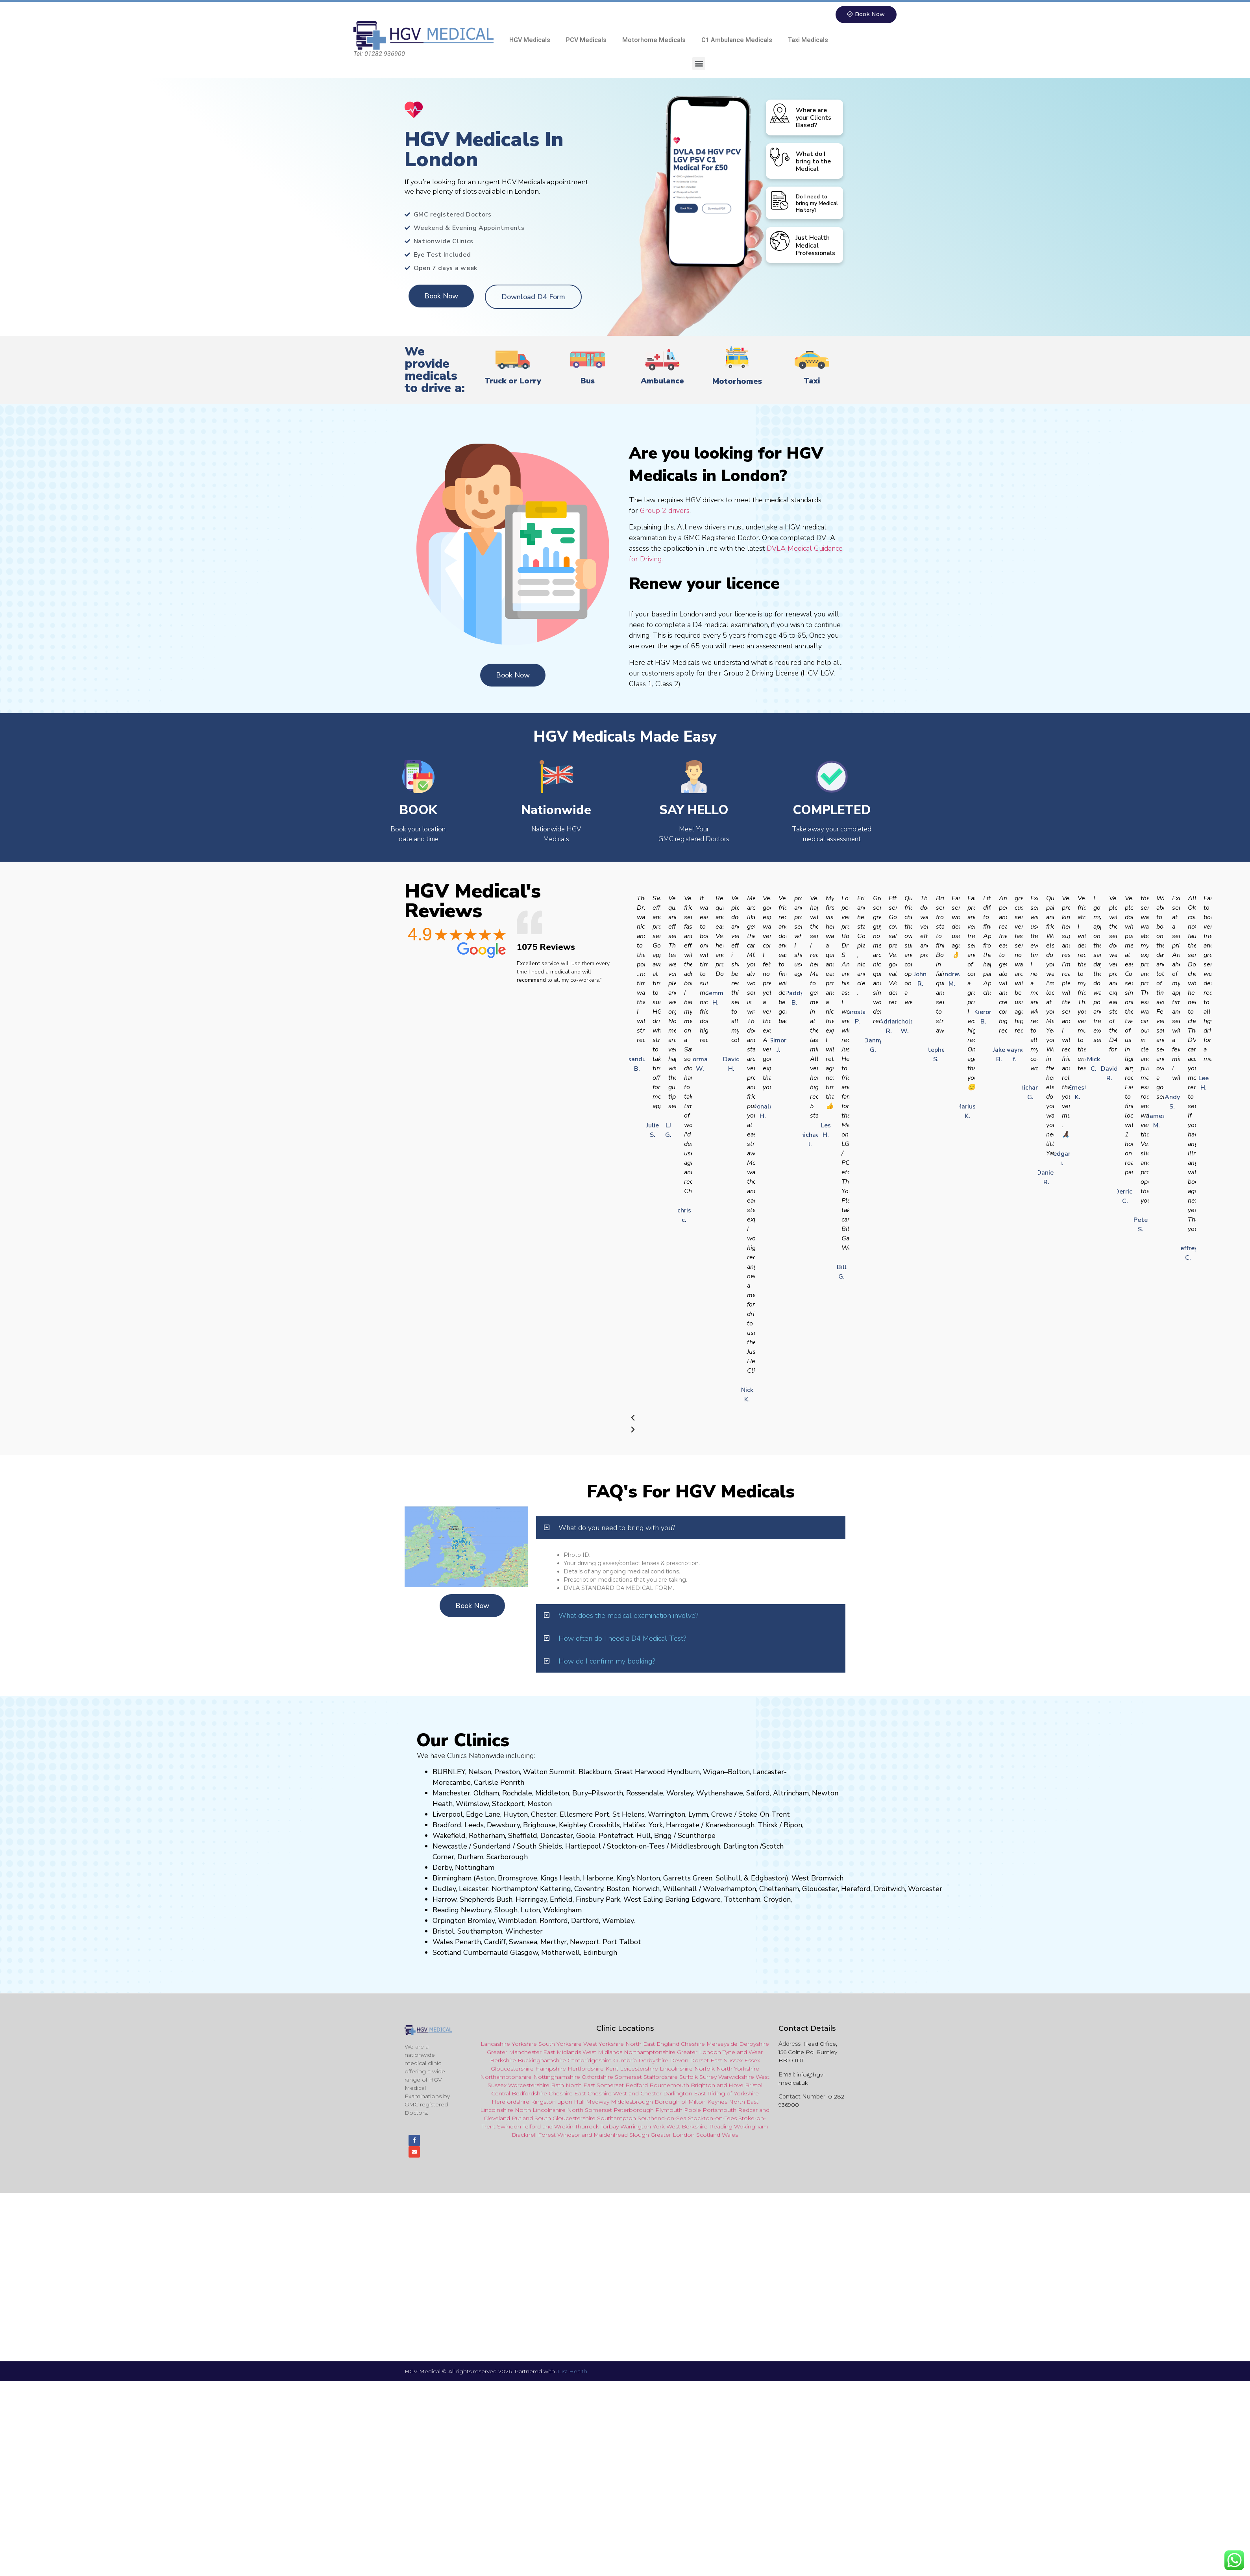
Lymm (698, 1814)
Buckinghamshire (542, 2060)
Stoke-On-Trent (764, 1814)
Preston (507, 1772)
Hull (643, 1836)
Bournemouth (669, 2085)
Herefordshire (510, 2102)
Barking (677, 1899)
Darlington (740, 1846)
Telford (532, 2126)
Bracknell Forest (534, 2135)
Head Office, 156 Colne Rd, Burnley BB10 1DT (807, 2052)
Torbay (610, 2126)
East (752, 2102)
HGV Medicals (529, 40)
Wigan (713, 1772)
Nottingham (474, 1868)
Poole (692, 2110)
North (737, 2102)
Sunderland (492, 1846)
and (634, 2093)
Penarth (468, 1942)
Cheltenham (779, 1889)
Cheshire (693, 2044)
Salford (758, 1793)
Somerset (628, 2077)
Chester (544, 1814)
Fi (578, 1899)
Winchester (524, 1931)
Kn (709, 1825)
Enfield (561, 1899)
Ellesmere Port (584, 1814)
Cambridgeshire (590, 2060)
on (548, 1804)
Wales (443, 1942)
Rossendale (644, 1793)
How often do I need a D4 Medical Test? (622, 1638)
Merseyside (722, 2044)
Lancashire (495, 2044)
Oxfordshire (597, 2077)
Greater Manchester (514, 2052)
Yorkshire (524, 2044)
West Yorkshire (603, 2044)
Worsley (679, 1793)
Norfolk (704, 2069)
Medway (597, 2102)
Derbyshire (754, 2044)
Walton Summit (549, 1772)
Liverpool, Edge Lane (466, 1814)
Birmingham (452, 1878)
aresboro (728, 1825)
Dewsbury (503, 1825)
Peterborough (634, 2110)
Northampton (514, 1889)
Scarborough (507, 1857)
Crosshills (604, 1825)
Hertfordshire (586, 2069)
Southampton (479, 1931)
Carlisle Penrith (499, 1783)
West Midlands (602, 2052)
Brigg (663, 1836)
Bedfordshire (529, 2093)
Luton (530, 1910)
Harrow (445, 1899)
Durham (470, 1857)
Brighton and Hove (717, 2085)
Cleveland (497, 2118)
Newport (584, 1942)
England (667, 2044)
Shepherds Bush (486, 1899)
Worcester (925, 1889)
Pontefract (616, 1836)
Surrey (708, 2077)
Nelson (479, 1772)
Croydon (777, 1899)
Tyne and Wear (743, 2052)
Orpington (449, 1921)
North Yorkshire (737, 2069)
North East (640, 2044)
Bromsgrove (517, 1878)
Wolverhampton (729, 1889)
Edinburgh (600, 1953)
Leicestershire (639, 2069)
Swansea (523, 1942)
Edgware (706, 1899)
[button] (698, 63)
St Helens (628, 1814)
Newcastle (450, 1846)
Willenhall (680, 1889)
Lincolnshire (676, 2069)
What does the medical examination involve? (628, 1616)
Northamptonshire (649, 2052)
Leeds (474, 1825)
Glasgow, (524, 1953)
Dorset (699, 2060)
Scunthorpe (697, 1836)
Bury (580, 1793)
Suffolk (688, 2077)
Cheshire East (567, 2093)
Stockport (508, 1804)
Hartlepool (583, 1846)
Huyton (515, 1814)
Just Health (572, 2374)
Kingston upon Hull (557, 2102)
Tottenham (742, 1899)
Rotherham (487, 1836)
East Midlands (562, 2052)
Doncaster (556, 1836)
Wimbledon (517, 1921)
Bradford (447, 1825)
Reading (446, 1910)
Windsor (568, 2135)
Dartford (585, 1921)
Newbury (476, 1910)
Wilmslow (472, 1804)
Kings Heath (560, 1878)
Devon (679, 2060)
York (656, 1825)
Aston (485, 1878)
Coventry (588, 1889)
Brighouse (539, 1825)
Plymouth (668, 2110)
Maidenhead (611, 2135)
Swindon (509, 2126)
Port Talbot (622, 1942)
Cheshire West (607, 2093)
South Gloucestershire (564, 2118)
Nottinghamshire (556, 2077)
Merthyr (553, 1942)
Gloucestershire (512, 2069)
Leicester (473, 1889)
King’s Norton (638, 1878)
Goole (585, 1836)
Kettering (554, 1889)
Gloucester (820, 1889)
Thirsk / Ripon (780, 1825)
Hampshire (550, 2069)
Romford (554, 1921)
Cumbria (625, 2060)
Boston (618, 1889)
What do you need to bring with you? (616, 1528)
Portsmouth (719, 2110)
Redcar (748, 2110)
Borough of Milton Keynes (691, 2102)
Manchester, (452, 1793)
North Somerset (589, 2110)
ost (539, 1804)
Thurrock (587, 2126)
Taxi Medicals (808, 40)
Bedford (636, 2085)
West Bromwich (817, 1878)
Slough (505, 1910)
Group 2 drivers (665, 511)
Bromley (481, 1921)
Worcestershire (528, 2085)
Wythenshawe (719, 1793)
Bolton (739, 1772)
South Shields (539, 1846)
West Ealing (643, 1899)
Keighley (573, 1825)
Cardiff (495, 1942)
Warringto (633, 2126)
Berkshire (503, 2060)
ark (615, 1899)
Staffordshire (660, 2077)
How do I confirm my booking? (606, 1661)
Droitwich (889, 1889)
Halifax (634, 1825)
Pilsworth (607, 1793)
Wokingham (562, 1910)
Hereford (856, 1889)
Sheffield (522, 1836)
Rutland (522, 2118)
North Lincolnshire (540, 2110)
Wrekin (563, 2126)
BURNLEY (449, 1772)
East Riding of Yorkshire (726, 2093)
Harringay (531, 1899)
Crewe (721, 1814)
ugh (748, 1825)
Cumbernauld (485, 1953)
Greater (661, 2135)
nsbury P (595, 1899)
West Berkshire (687, 2126)
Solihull (728, 1878)
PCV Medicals (586, 40)
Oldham (486, 1793)
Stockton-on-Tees (637, 1846)
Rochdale (517, 1793)
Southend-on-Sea (662, 2118)
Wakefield (449, 1836)
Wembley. (618, 1921)
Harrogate (682, 1825)
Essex (752, 2060)
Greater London (699, 2052)
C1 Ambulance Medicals (736, 40)
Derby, (443, 1868)
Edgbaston (767, 1878)
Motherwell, (561, 1953)
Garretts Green (687, 1878)
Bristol (443, 1931)
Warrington (666, 1814)
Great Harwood (639, 1772)
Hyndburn (683, 1772)
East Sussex (726, 2060)
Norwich (646, 1889)
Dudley (444, 1889)
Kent (611, 2069)
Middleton (552, 1793)
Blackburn (595, 1772)
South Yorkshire (560, 2044)
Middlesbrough (695, 1846)
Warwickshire (736, 2077)
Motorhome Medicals (654, 40)
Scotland (447, 1953)
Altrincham (791, 1793)
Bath (557, 2085)
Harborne (598, 1878)
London (684, 2135)
